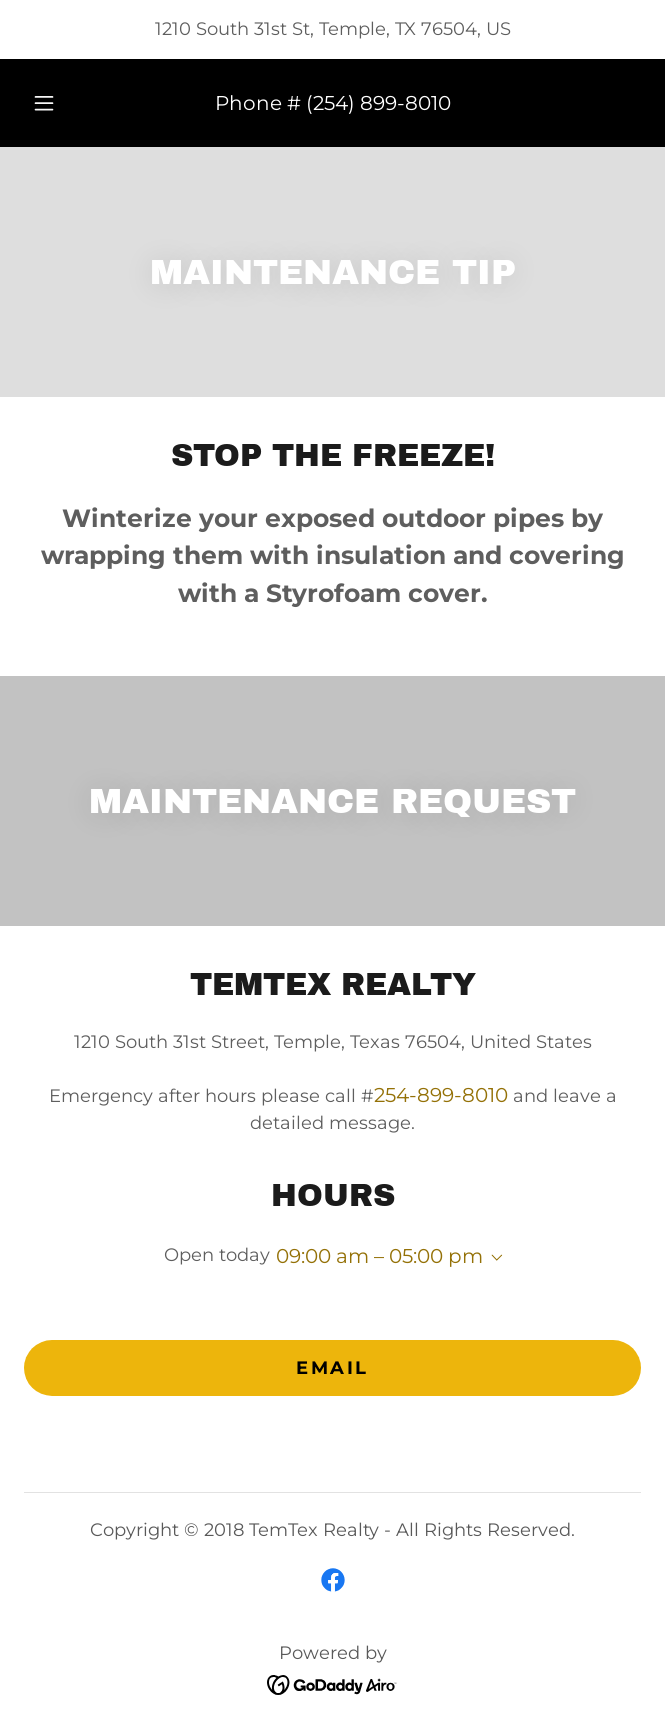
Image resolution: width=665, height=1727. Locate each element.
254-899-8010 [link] (441, 1095)
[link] (333, 1580)
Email (332, 1368)
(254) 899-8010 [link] (378, 103)
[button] (52, 103)
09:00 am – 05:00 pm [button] (379, 1256)
